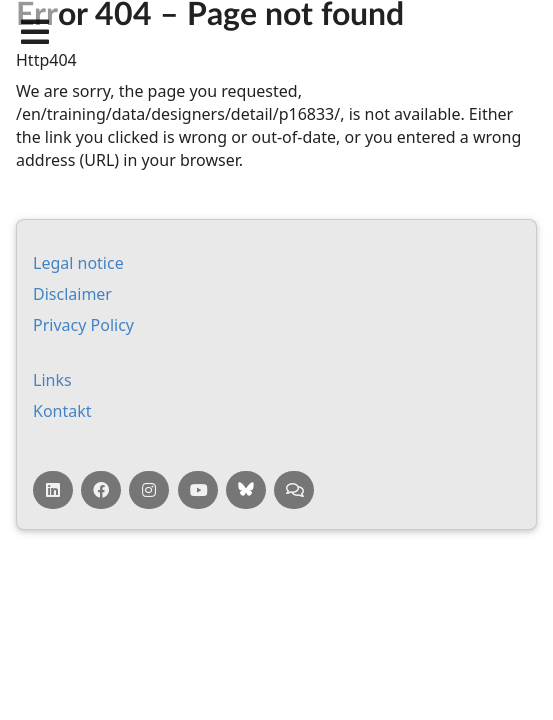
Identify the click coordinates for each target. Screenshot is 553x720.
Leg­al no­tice (78, 263)
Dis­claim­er (72, 294)
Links (52, 380)
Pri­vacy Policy (83, 325)
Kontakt (62, 411)
